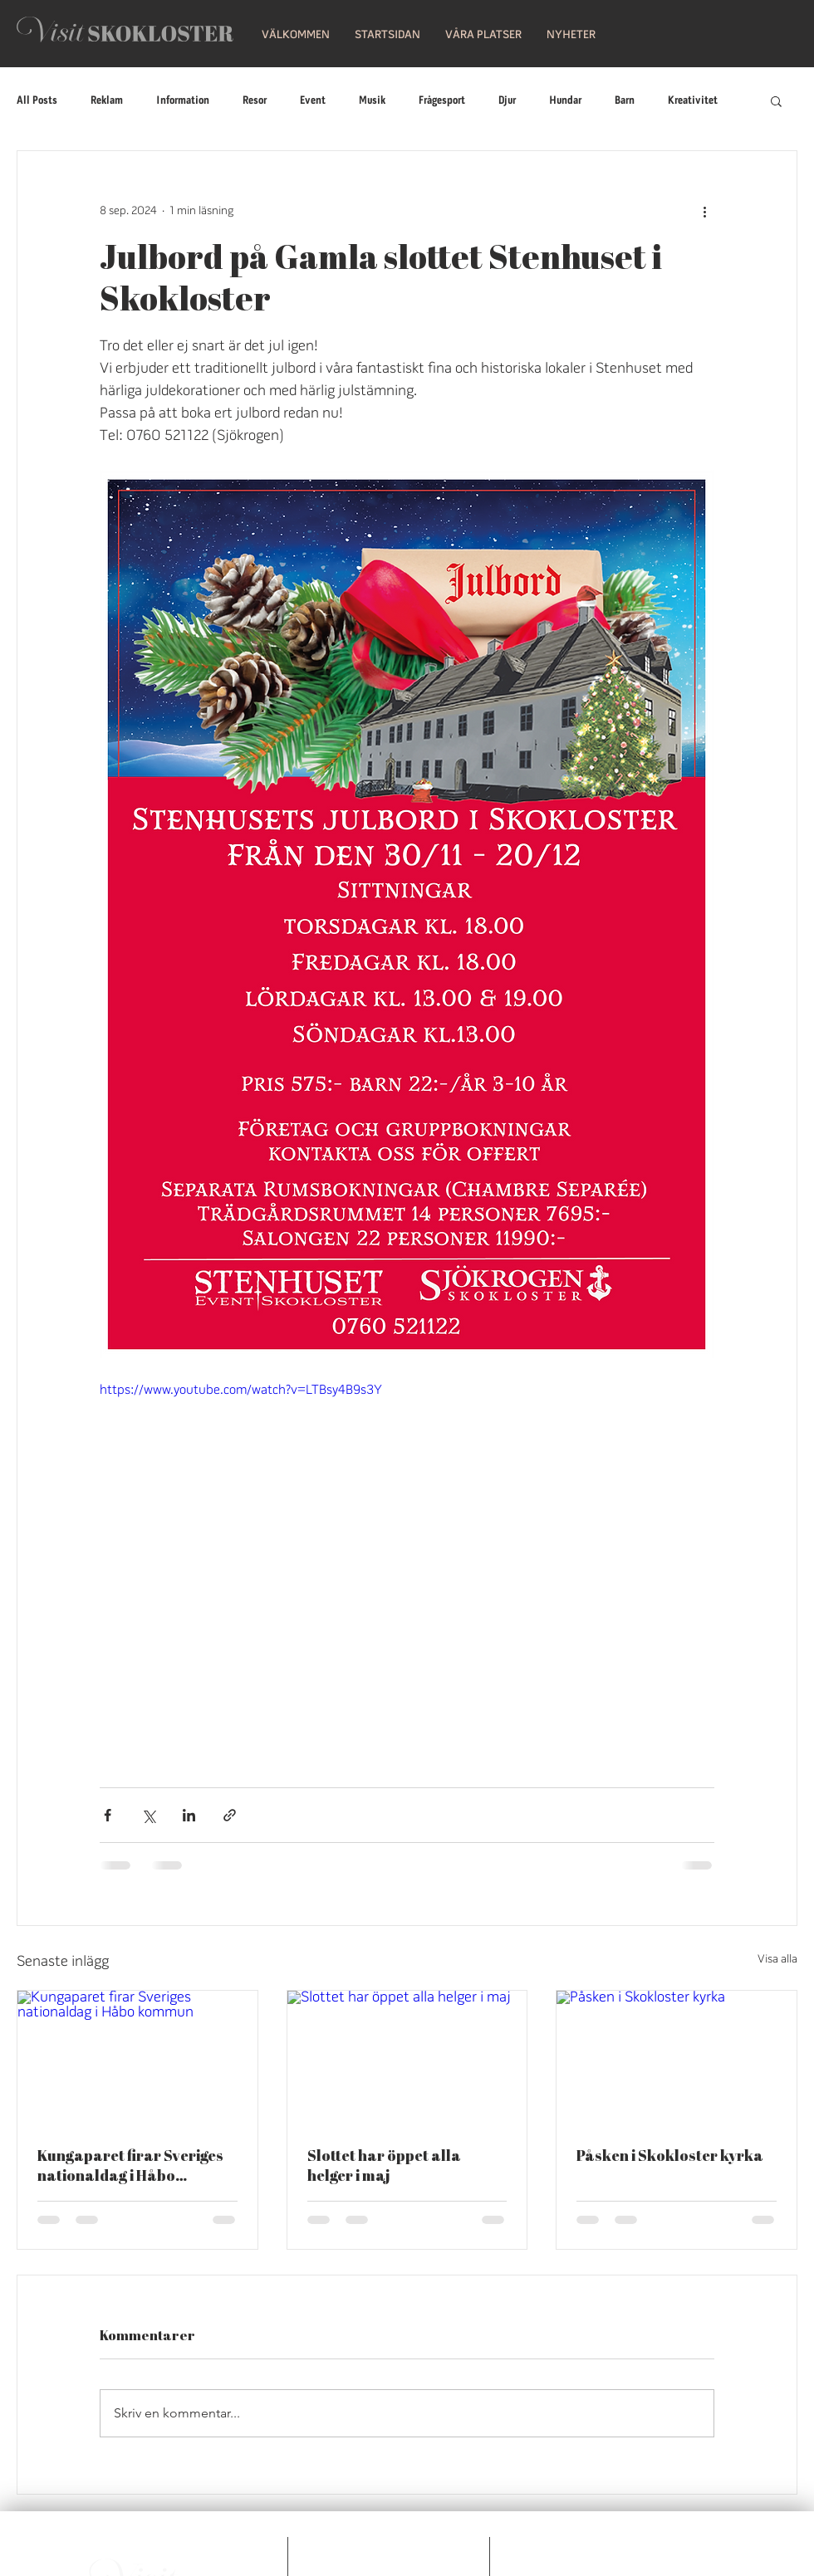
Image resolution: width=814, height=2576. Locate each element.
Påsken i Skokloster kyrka (669, 2155)
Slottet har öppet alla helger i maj (384, 2165)
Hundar (565, 100)
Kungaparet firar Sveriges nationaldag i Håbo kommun (130, 2165)
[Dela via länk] (230, 1815)
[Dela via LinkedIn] (189, 1815)
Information (182, 100)
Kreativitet (693, 100)
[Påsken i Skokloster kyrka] (677, 2058)
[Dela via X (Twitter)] (148, 1815)
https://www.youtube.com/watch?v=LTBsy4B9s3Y (241, 1390)
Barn (625, 100)
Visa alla (777, 1959)
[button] (387, 35)
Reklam (107, 100)
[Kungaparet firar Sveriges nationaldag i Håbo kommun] (137, 2058)
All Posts (37, 100)
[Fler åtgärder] (704, 211)
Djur (507, 100)
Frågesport (442, 100)
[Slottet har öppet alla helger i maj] (407, 2058)
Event (313, 100)
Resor (255, 100)
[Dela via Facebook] (107, 1815)
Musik (372, 100)
